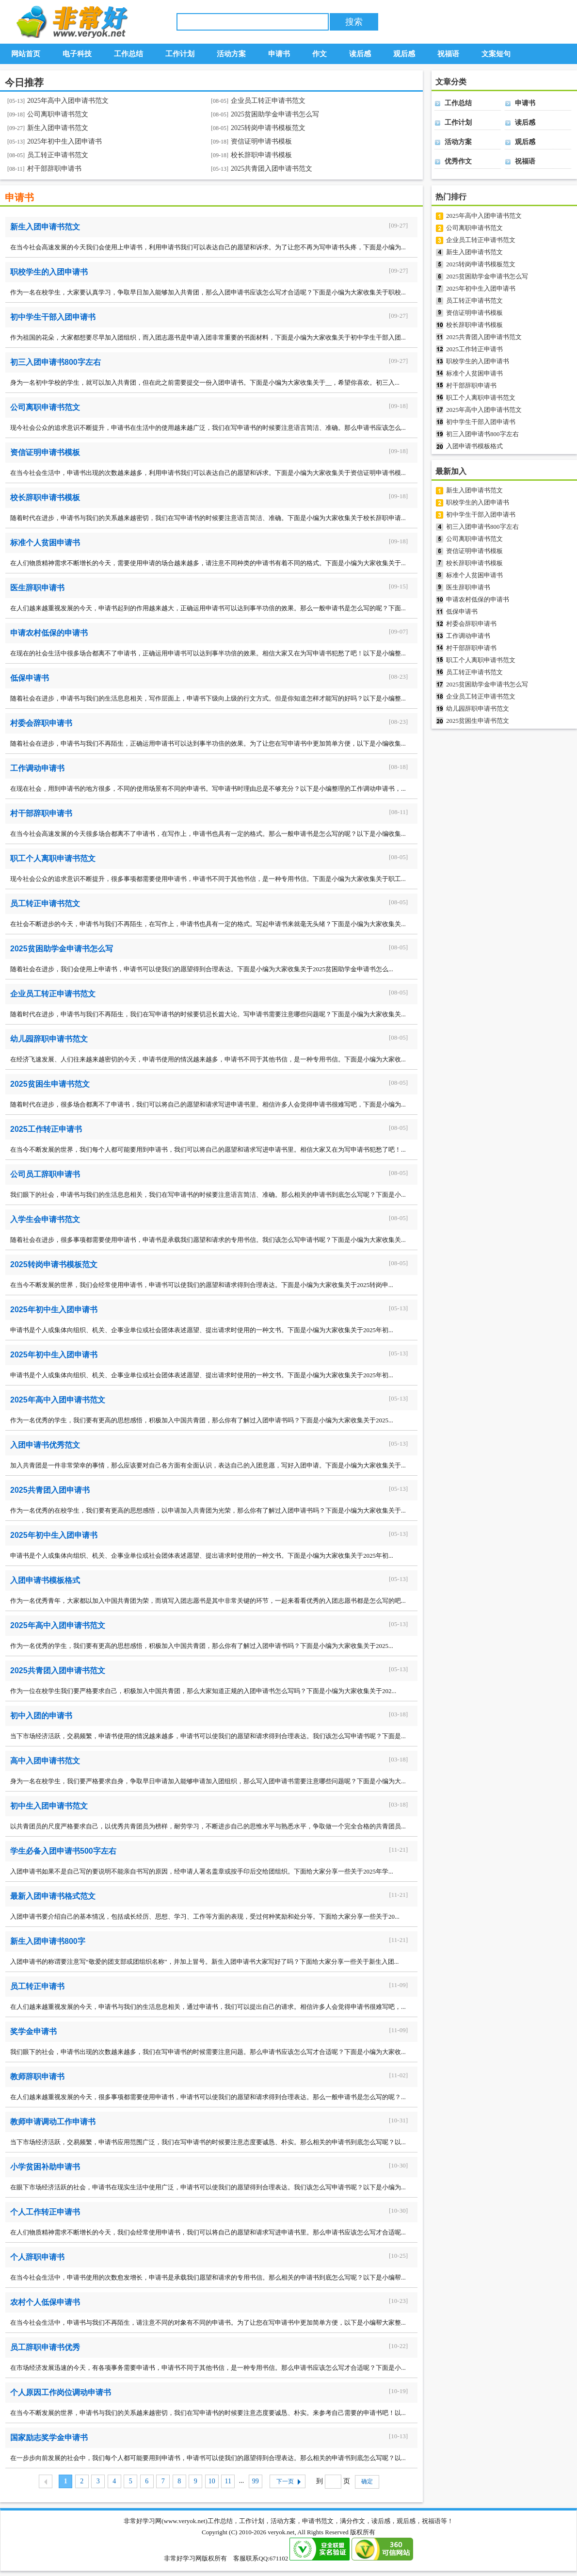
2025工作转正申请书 (46, 1129)
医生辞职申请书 (37, 588)
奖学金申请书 (33, 2031)
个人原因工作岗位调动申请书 (60, 2392)
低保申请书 (29, 678)
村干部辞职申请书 (54, 168)
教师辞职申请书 (37, 2076)
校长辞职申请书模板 (261, 155)
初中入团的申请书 (41, 1716)
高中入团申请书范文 (45, 1761)
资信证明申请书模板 (261, 141)
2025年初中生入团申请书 (64, 141)
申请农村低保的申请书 (49, 633)
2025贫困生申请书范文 (50, 1084)
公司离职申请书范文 (57, 114)
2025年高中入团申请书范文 (68, 100)
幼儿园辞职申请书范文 (49, 1039)
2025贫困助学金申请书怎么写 (275, 114)
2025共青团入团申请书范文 (271, 168)
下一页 (288, 2481)
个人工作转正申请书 (45, 2212)
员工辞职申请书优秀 (45, 2347)
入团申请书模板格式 (45, 1580)
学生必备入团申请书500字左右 (63, 1851)
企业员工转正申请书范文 (268, 100)
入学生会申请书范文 (45, 1219)
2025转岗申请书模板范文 (268, 127)
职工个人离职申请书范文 (53, 858)
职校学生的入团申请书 (49, 272)
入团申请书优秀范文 (45, 1445)
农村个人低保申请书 (45, 2302)
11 (228, 2481)
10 (211, 2481)
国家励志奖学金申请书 (49, 2437)
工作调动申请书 (37, 768)
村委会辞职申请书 (41, 723)
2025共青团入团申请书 (50, 1490)
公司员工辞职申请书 (45, 1174)
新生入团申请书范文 (57, 127)
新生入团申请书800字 (47, 1941)
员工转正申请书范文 (57, 155)
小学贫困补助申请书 (45, 2167)
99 (255, 2481)
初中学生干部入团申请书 (53, 317)
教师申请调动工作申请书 (53, 2122)
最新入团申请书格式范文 (53, 1896)
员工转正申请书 (37, 1986)
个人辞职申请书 (37, 2257)
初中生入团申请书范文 (49, 1806)
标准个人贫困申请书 (45, 542)
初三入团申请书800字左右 (55, 362)
